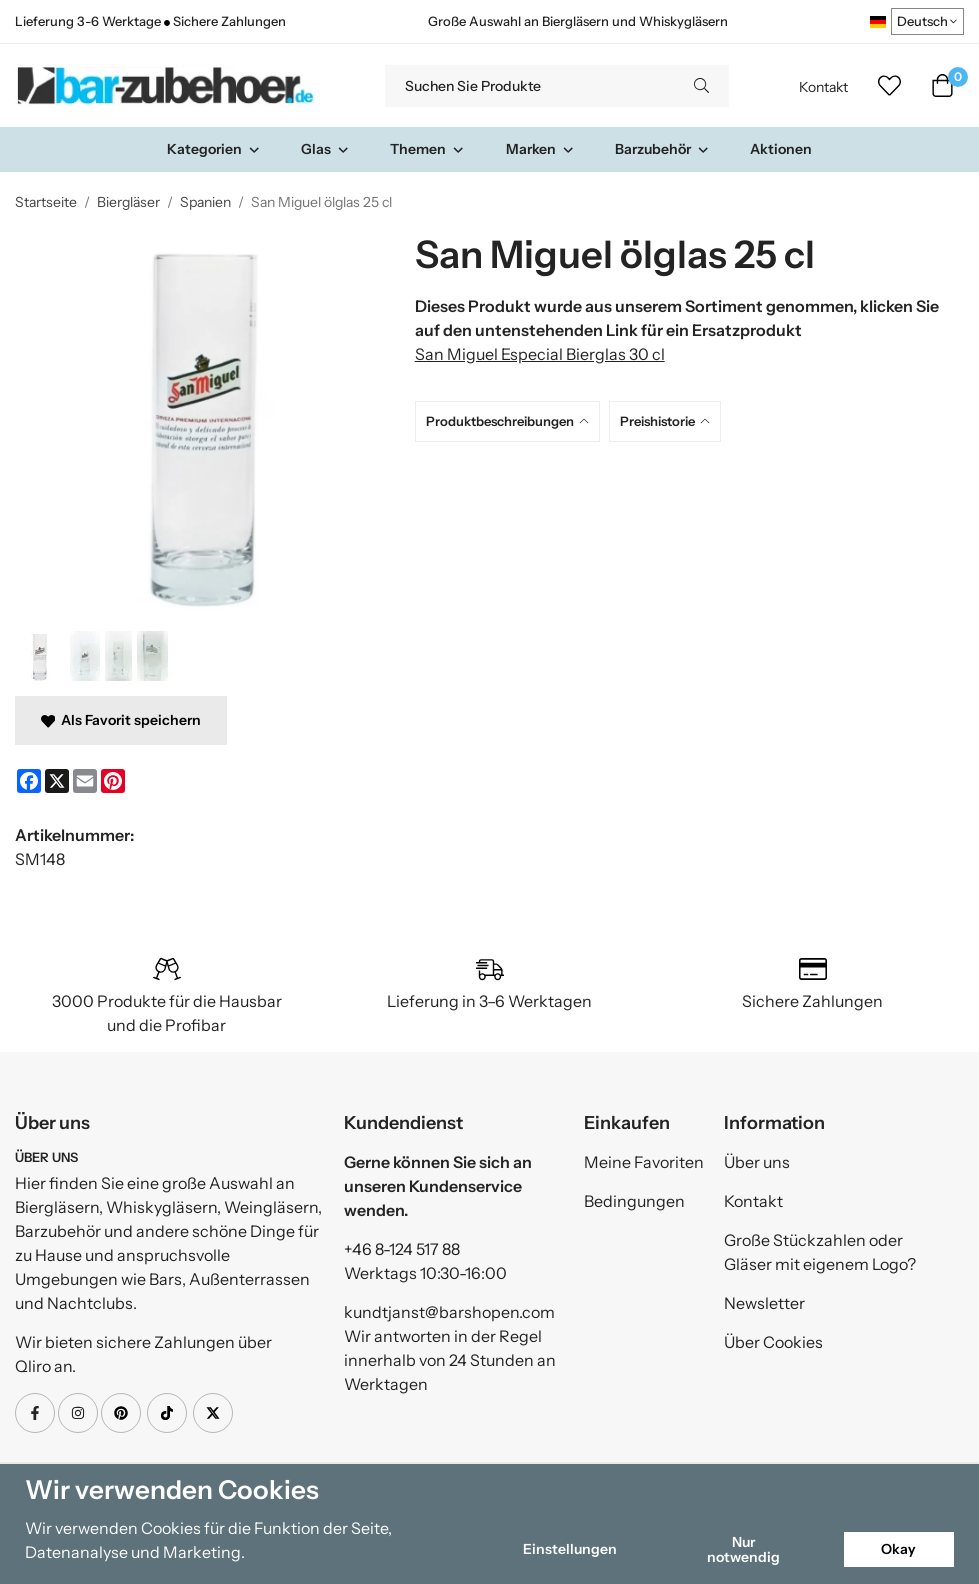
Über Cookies (773, 1342)
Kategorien (214, 149)
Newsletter (764, 1303)
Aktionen (781, 149)
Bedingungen (634, 1201)
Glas (325, 149)
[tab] (512, 421)
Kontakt (823, 87)
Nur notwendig (743, 1549)
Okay (898, 1549)
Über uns (757, 1162)
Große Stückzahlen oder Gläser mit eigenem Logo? (820, 1252)
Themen (427, 149)
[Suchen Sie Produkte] (529, 86)
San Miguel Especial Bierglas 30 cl (540, 354)
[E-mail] (85, 781)
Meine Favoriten (644, 1162)
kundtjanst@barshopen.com (449, 1312)
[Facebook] (29, 781)
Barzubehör (662, 149)
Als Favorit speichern (121, 720)
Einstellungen (570, 1549)
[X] (57, 781)
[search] (701, 86)
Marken (540, 149)
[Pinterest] (113, 781)
